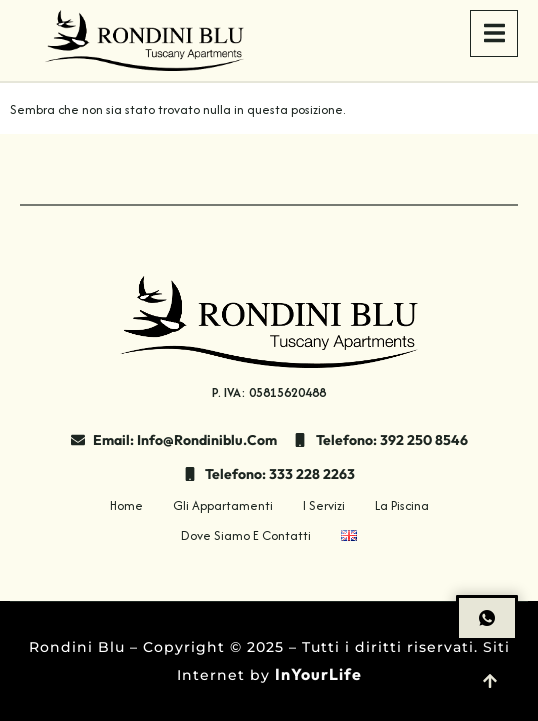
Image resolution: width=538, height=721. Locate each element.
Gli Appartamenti (223, 505)
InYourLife (318, 674)
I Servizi (324, 505)
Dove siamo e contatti (246, 535)
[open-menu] (494, 33)
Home (126, 505)
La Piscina (402, 505)
